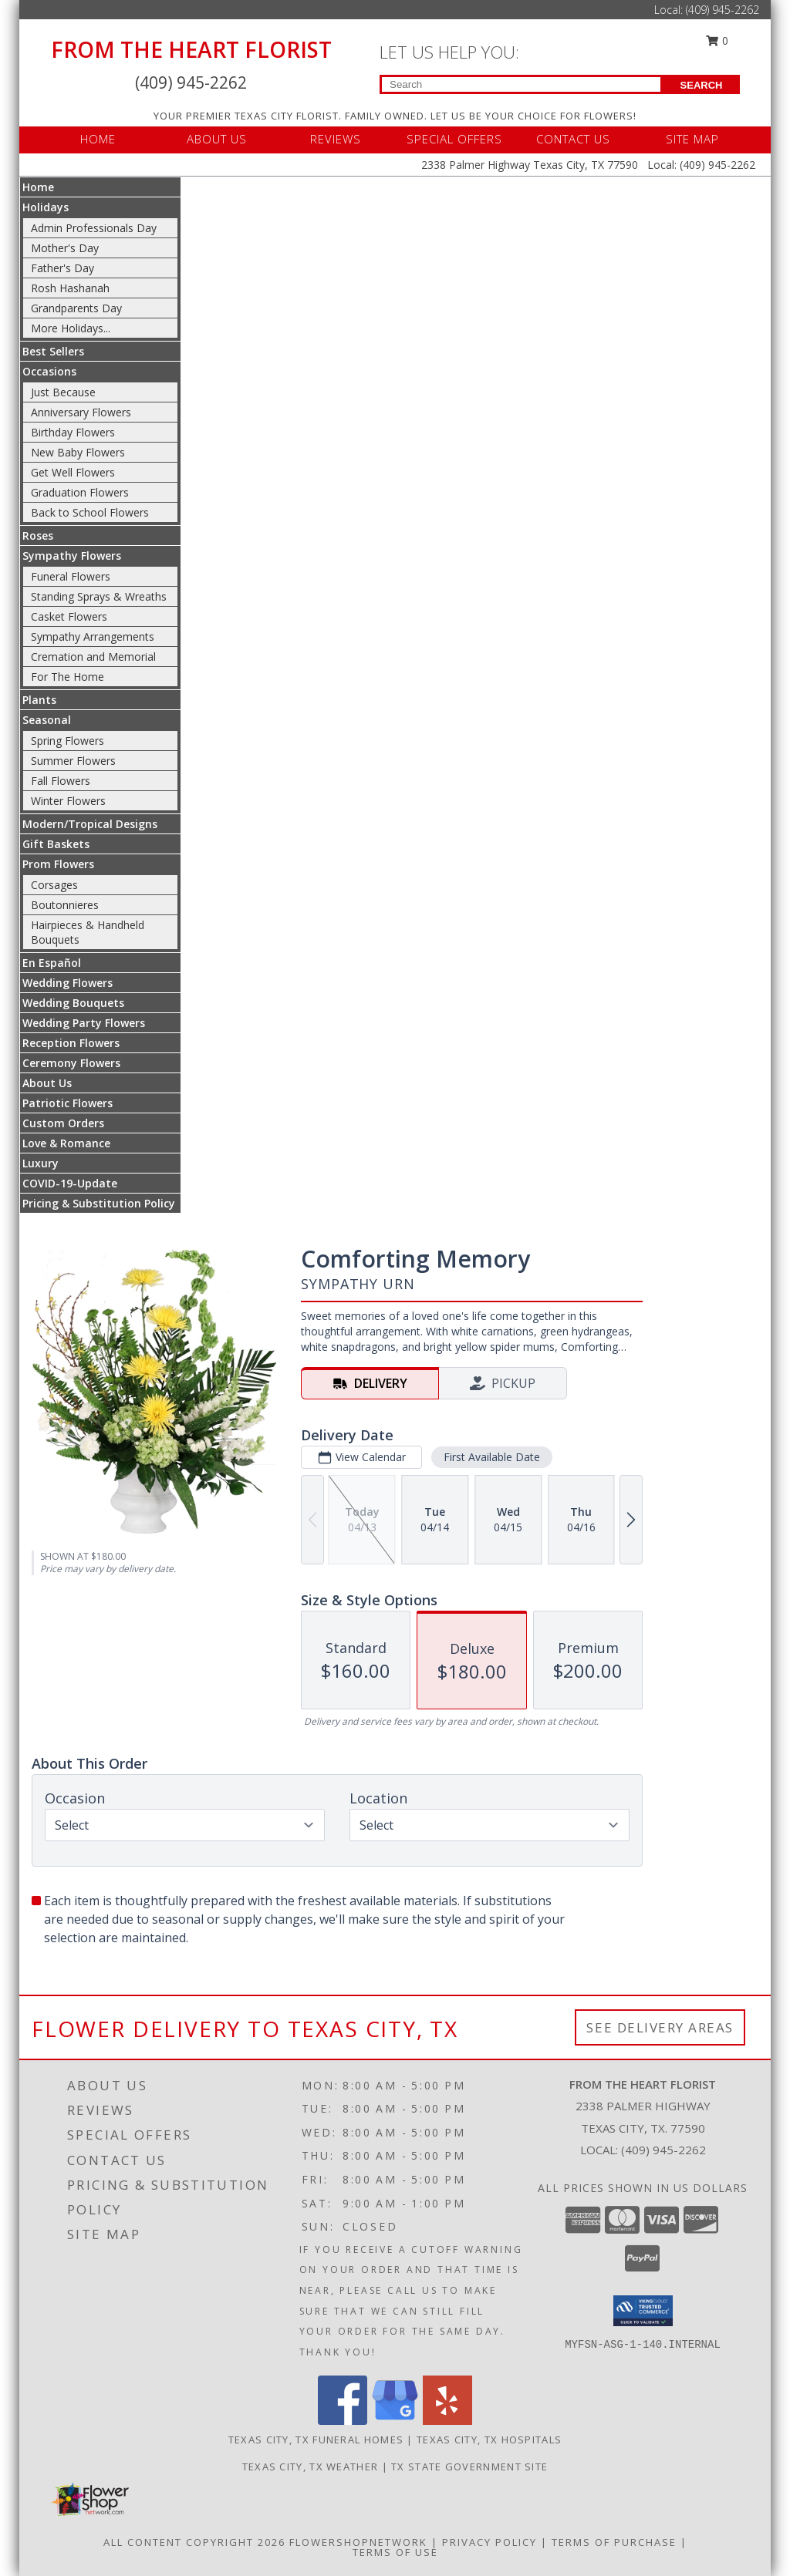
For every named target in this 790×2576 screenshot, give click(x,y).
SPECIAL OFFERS (454, 138)
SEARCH (701, 85)
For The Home (67, 676)
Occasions (49, 371)
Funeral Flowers (70, 576)
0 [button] (717, 40)
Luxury (40, 1163)
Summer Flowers (73, 760)
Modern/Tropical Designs (89, 824)
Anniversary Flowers (81, 412)
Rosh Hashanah (70, 288)
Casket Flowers (69, 616)
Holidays (45, 207)
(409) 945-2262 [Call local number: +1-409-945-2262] (663, 2149)
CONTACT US (573, 138)
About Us (47, 1083)
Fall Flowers (60, 780)
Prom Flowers (58, 864)
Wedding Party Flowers (83, 1022)
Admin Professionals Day (94, 228)
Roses (37, 535)
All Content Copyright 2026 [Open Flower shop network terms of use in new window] (194, 2542)
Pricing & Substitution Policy (98, 1203)
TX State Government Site (469, 2466)
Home (38, 187)
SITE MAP (692, 138)
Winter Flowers (68, 800)
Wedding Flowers (67, 982)
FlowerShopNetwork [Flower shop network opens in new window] (358, 2542)
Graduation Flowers (80, 492)
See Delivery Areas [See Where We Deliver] (660, 2027)
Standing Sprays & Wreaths (99, 596)
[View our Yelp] (447, 2420)
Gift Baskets (55, 844)
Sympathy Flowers (71, 555)
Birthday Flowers (73, 432)
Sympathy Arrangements (92, 636)
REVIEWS (335, 138)
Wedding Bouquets (73, 1002)
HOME (98, 138)
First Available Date (492, 1457)
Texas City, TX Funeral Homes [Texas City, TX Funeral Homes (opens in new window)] (315, 2439)
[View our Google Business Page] (395, 2420)
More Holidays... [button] (70, 328)
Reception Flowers (71, 1042)
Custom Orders (63, 1123)
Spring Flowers (67, 740)
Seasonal (46, 719)
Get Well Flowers (73, 472)
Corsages (54, 884)
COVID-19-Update (69, 1183)
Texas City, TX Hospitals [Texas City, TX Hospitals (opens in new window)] (489, 2439)
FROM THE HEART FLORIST (191, 49)
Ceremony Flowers (71, 1063)
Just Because (63, 392)
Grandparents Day (76, 308)
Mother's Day (65, 248)
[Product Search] (521, 84)
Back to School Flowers (90, 512)
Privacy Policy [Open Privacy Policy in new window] (489, 2542)
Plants (39, 699)
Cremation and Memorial (93, 656)
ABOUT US (217, 138)
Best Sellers (53, 351)
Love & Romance (66, 1143)
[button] (643, 2310)
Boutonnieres (65, 904)
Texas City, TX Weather (310, 2466)
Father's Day (62, 268)
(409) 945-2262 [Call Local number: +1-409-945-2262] (722, 9)
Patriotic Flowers (67, 1103)
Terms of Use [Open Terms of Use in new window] (395, 2552)
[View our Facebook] (342, 2420)
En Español (51, 962)
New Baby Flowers (78, 452)
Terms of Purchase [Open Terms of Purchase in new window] (614, 2542)
